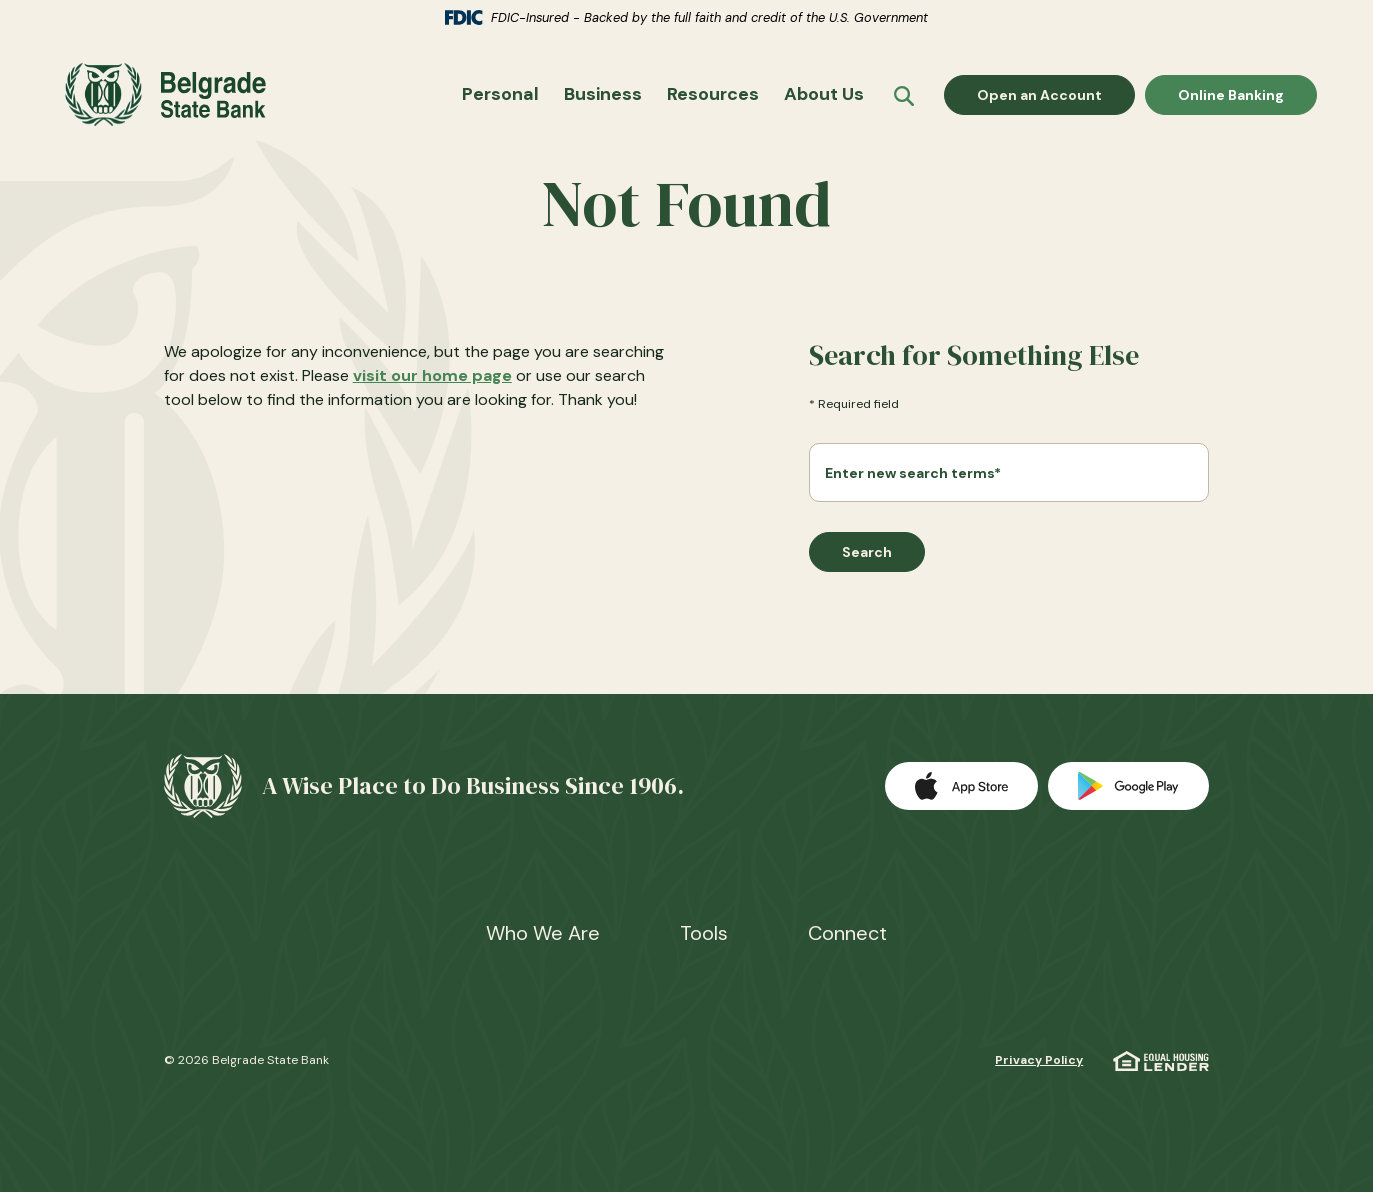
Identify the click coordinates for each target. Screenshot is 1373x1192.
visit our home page (432, 376)
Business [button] (603, 95)
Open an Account (1056, 94)
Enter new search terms (913, 474)
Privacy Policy (1039, 1060)
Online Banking (1230, 94)
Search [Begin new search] (867, 554)
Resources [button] (713, 95)
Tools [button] (704, 933)
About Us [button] (824, 95)
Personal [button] (500, 95)
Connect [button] (847, 933)
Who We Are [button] (543, 933)
